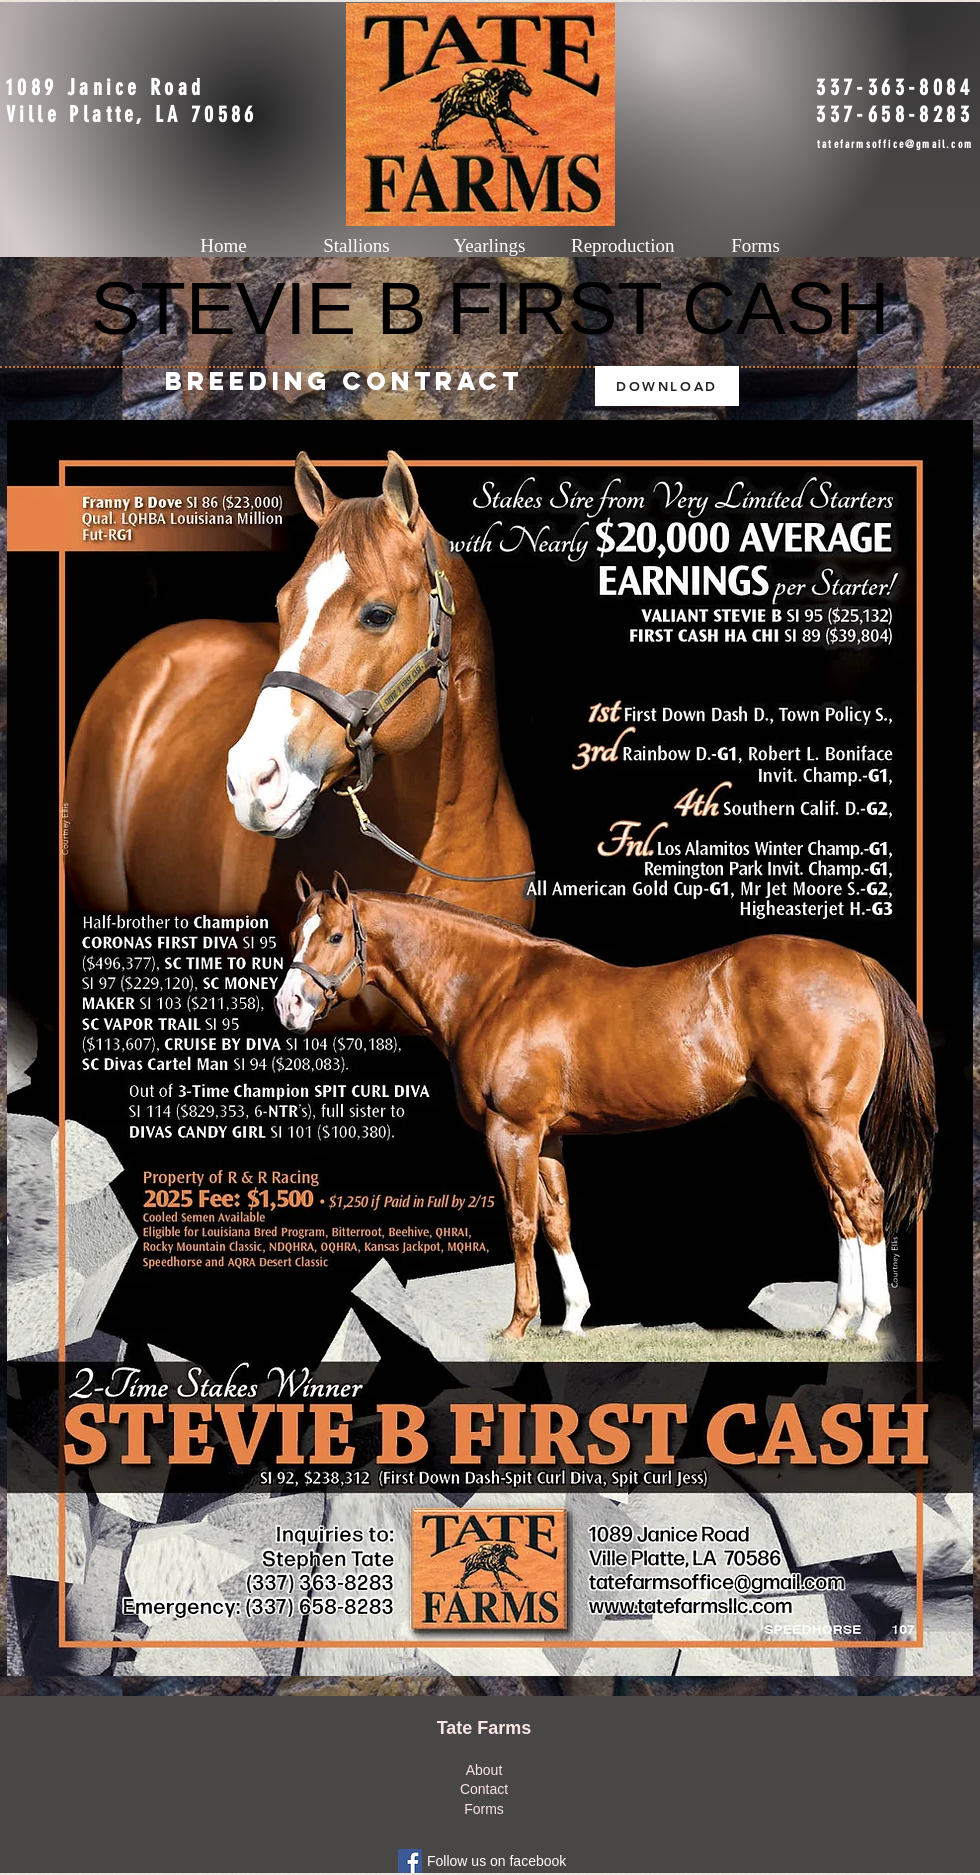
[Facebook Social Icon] (410, 1861)
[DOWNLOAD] (667, 386)
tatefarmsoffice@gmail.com (895, 144)
